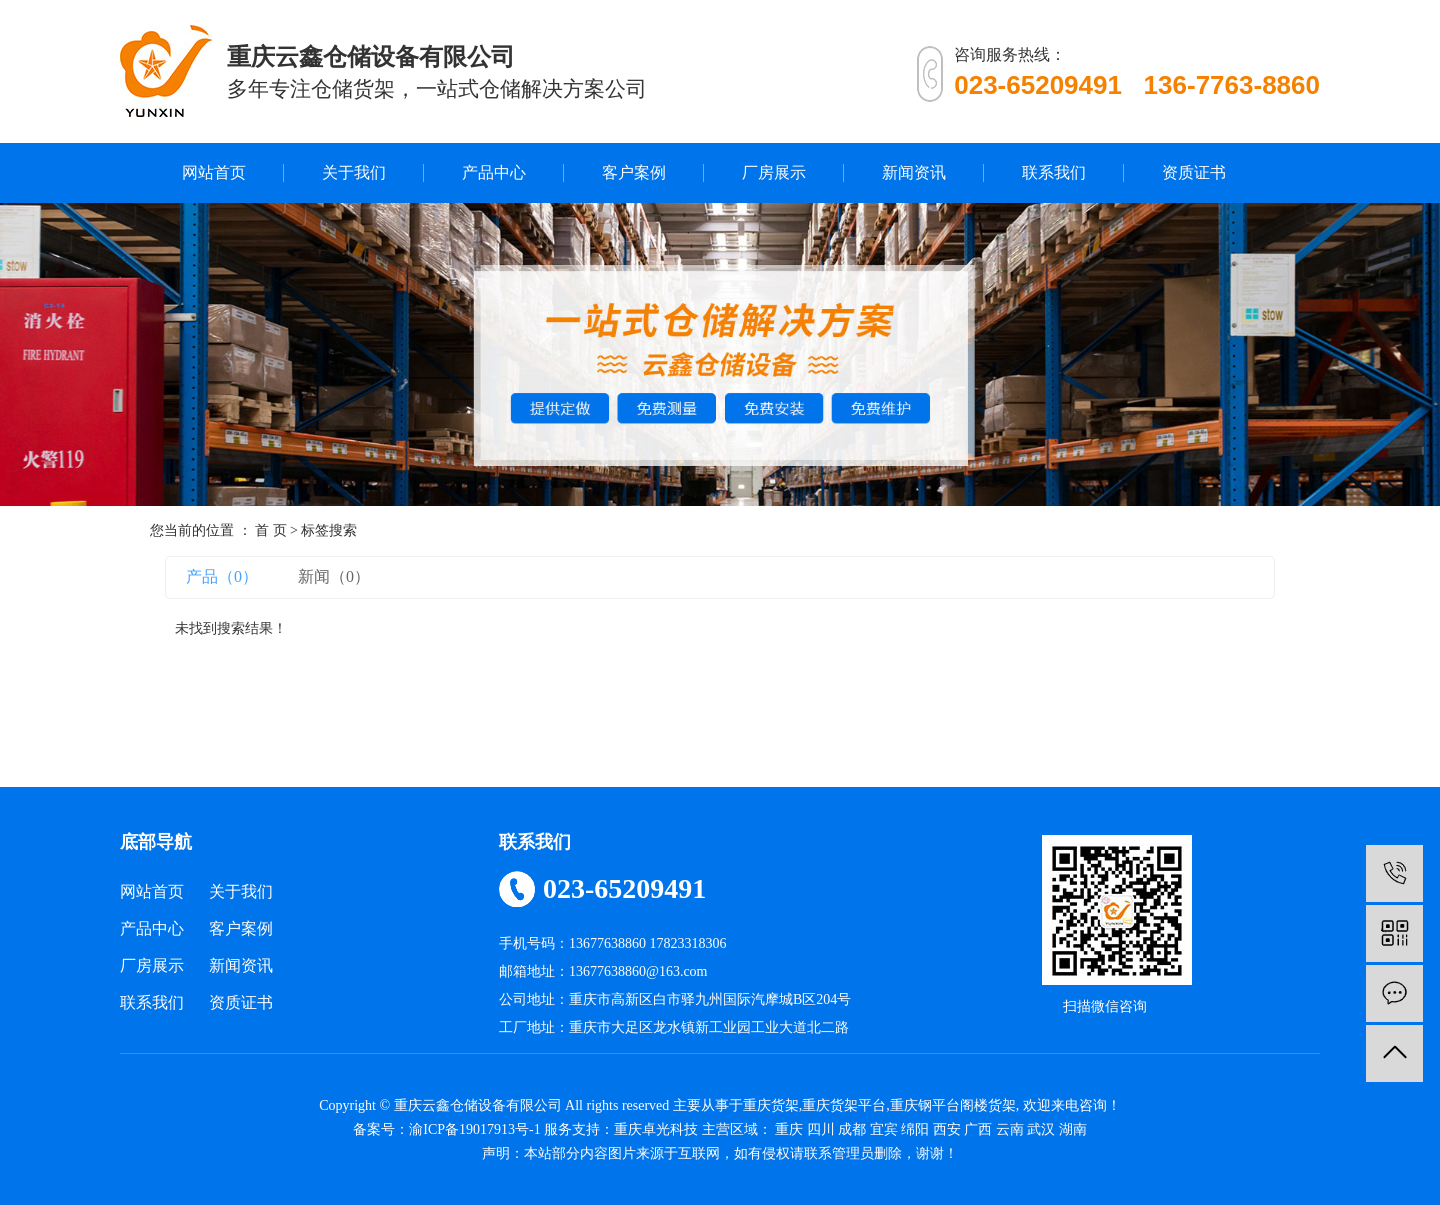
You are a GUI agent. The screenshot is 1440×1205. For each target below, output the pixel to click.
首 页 (271, 530)
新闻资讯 (914, 172)
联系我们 (1054, 172)
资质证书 (1194, 172)
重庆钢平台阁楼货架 (953, 1105)
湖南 (1073, 1129)
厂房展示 (774, 172)
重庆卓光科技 (656, 1129)
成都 (852, 1129)
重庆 (789, 1129)
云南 (1010, 1129)
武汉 (1041, 1129)
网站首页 (214, 172)
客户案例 (634, 172)
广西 (978, 1129)
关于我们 (354, 172)
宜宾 (884, 1129)
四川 (821, 1129)
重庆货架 (771, 1105)
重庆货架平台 (844, 1105)
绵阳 (915, 1129)
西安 (947, 1129)
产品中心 (494, 172)
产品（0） (222, 576)
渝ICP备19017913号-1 (474, 1129)
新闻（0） (334, 576)
